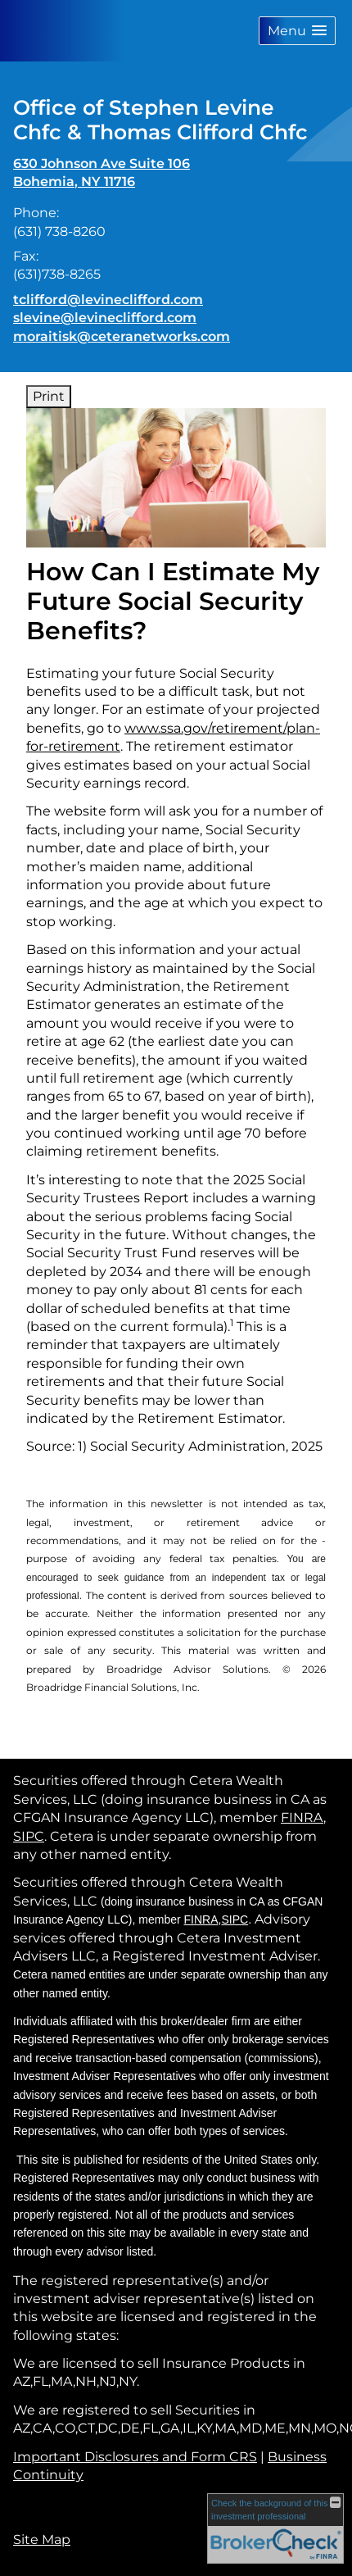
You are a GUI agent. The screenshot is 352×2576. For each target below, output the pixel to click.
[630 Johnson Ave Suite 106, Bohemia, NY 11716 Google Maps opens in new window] (101, 173)
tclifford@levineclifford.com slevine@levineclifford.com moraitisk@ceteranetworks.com (121, 318)
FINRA (302, 1817)
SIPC (28, 1836)
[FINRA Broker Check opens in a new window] (275, 2528)
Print (49, 396)
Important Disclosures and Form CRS (135, 2457)
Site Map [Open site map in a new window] (41, 2539)
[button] (297, 30)
